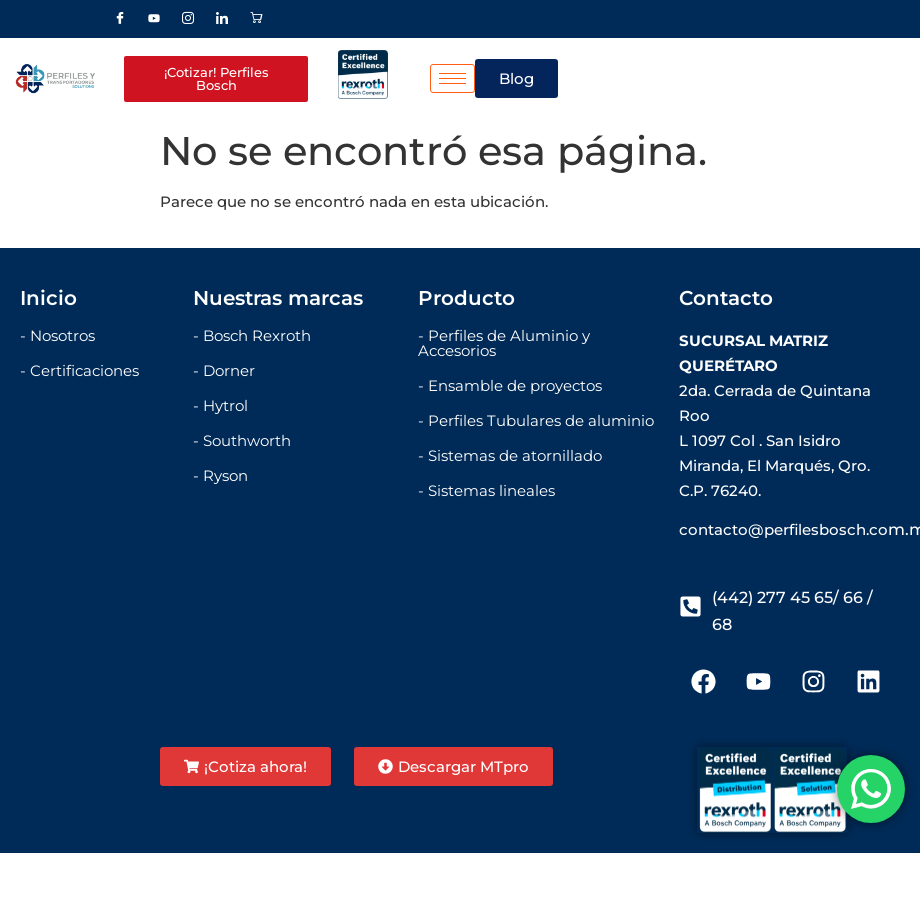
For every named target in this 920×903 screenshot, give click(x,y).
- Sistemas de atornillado (510, 455)
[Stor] (256, 19)
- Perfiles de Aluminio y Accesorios (504, 343)
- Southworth (242, 440)
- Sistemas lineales (486, 490)
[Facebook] (120, 19)
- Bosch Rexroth (252, 335)
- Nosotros (57, 335)
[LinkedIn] (222, 19)
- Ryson (220, 475)
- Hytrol (220, 405)
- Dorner (224, 370)
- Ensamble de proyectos (510, 385)
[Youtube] (154, 19)
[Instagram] (188, 19)
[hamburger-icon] (452, 78)
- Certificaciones (79, 370)
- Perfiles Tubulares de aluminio (536, 420)
